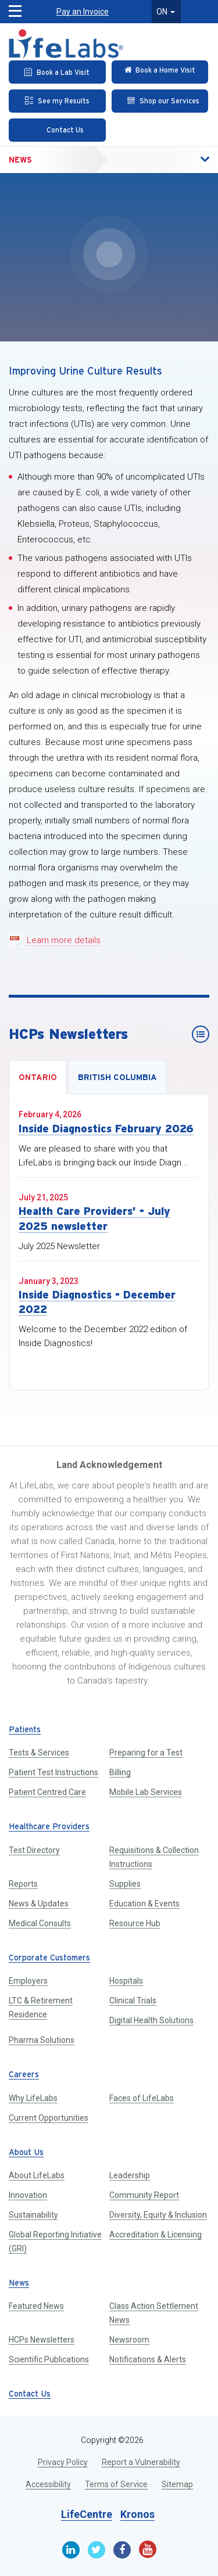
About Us (26, 2153)
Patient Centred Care (47, 1792)
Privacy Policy (63, 2462)
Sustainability (33, 2214)
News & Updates (39, 1903)
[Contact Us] (57, 130)
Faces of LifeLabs (141, 2098)
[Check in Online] (160, 72)
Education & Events (144, 1903)
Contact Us (30, 2394)
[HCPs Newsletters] (200, 1034)
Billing (120, 1772)
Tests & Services (39, 1752)
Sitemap (177, 2484)
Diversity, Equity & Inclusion (158, 2214)
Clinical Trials (132, 2000)
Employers (28, 1980)
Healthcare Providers (49, 1827)
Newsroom (129, 2339)
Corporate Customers (49, 1958)
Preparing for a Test (146, 1752)
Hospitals (126, 1980)
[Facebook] (122, 2550)
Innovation (28, 2195)
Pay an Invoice (82, 11)
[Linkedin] (71, 2550)
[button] (180, 159)
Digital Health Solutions (151, 2020)
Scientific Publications (49, 2359)
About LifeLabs (37, 2175)
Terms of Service (116, 2484)
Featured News (36, 2306)
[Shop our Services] (160, 101)
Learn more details (64, 940)
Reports (23, 1883)
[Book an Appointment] (57, 72)
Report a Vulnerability (141, 2462)
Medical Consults (40, 1923)
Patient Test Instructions (53, 1772)
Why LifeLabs (33, 2098)
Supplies (125, 1883)
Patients (25, 1730)
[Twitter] (96, 2550)
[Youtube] (147, 2549)
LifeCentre (86, 2514)
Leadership (129, 2175)
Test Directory (34, 1850)
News (20, 159)
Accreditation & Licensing (155, 2234)
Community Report (144, 2195)
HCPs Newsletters (41, 2339)
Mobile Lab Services (145, 1792)
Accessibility (48, 2484)
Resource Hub (134, 1923)
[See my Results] (57, 101)
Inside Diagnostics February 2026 (106, 1128)
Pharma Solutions (41, 2040)
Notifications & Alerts (147, 2359)
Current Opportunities (48, 2117)
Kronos (137, 2514)
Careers (24, 2075)
